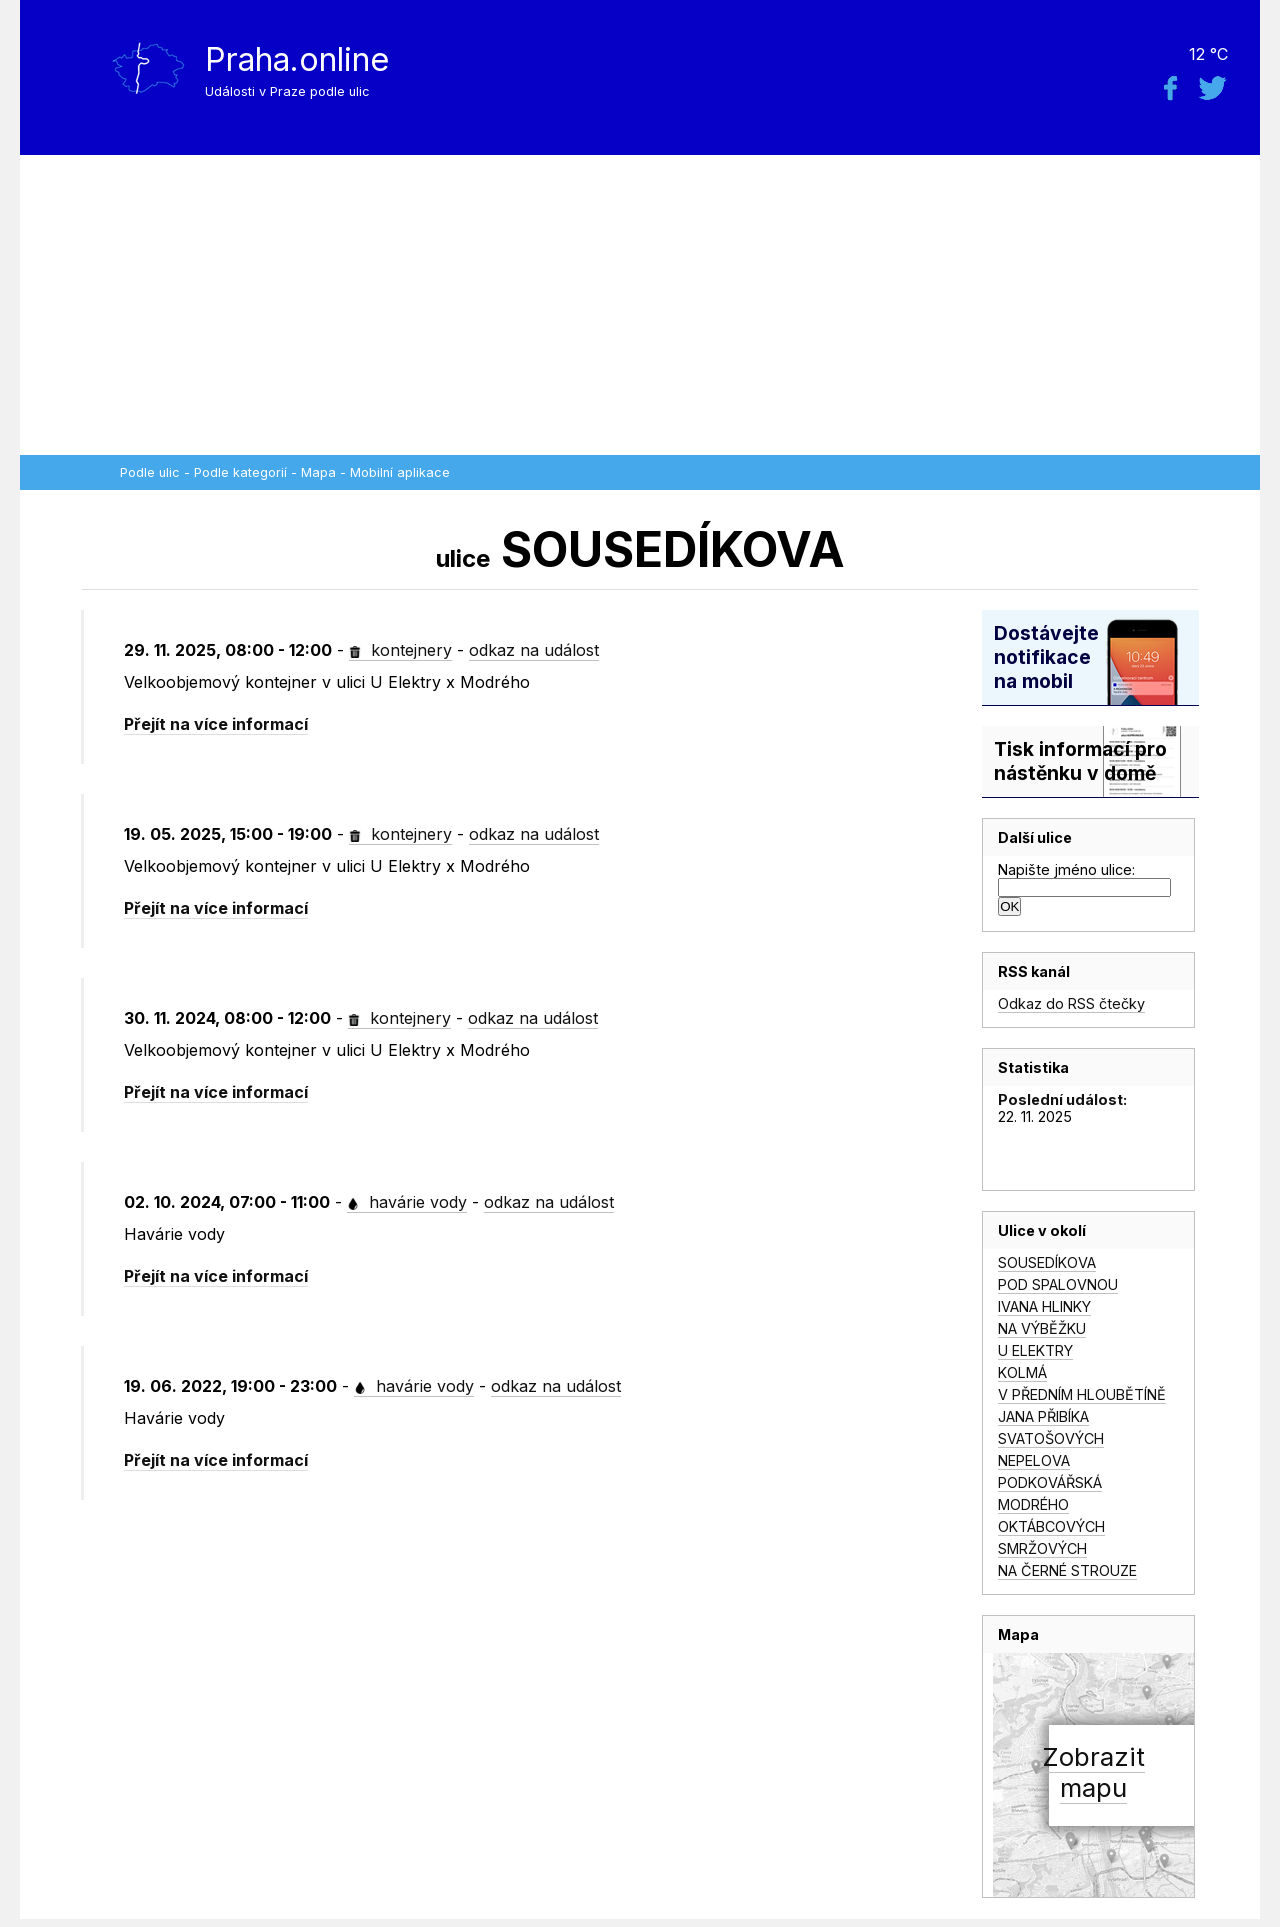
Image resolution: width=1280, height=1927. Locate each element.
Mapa (318, 472)
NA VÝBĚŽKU (1042, 1328)
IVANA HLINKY (1044, 1306)
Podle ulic (150, 472)
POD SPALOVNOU (1058, 1284)
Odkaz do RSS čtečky (1071, 1003)
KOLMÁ (1022, 1372)
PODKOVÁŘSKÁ (1050, 1482)
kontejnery (400, 650)
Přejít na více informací (216, 724)
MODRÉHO (1033, 1504)
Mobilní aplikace (400, 472)
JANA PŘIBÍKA (1043, 1416)
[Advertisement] (640, 305)
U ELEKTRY (1035, 1350)
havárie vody (407, 1202)
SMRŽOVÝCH (1042, 1548)
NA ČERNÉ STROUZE (1067, 1570)
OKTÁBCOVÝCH (1051, 1526)
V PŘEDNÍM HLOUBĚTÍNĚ (1082, 1394)
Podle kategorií (240, 472)
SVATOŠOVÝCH (1051, 1438)
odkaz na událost (534, 650)
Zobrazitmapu (1093, 1772)
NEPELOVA (1034, 1460)
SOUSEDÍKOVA (1047, 1262)
